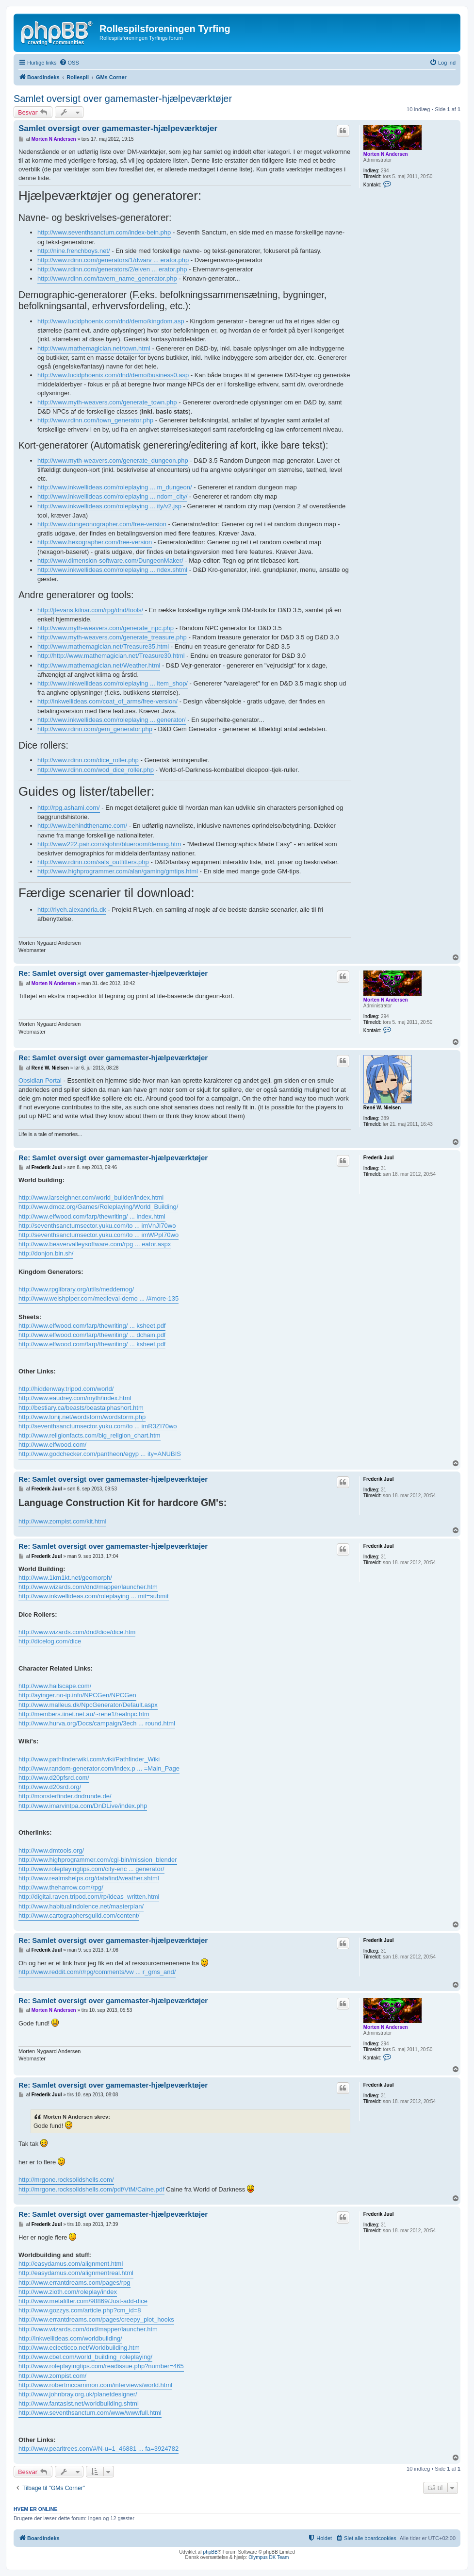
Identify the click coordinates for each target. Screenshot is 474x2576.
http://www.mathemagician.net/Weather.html (98, 665)
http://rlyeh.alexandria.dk (71, 909)
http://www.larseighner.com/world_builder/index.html (90, 1197)
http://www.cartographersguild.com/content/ (78, 1915)
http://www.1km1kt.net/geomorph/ (65, 1577)
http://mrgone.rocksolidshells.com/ (66, 2179)
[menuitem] (69, 62)
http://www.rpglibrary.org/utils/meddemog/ (76, 1289)
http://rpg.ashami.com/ (68, 807)
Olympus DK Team (268, 2557)
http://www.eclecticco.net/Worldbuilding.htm (79, 2347)
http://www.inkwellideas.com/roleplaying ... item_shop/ (112, 683)
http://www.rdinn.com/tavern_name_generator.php (107, 278)
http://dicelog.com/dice (49, 1641)
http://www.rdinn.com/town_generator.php (95, 420)
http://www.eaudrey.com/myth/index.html (74, 1398)
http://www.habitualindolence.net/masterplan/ (81, 1906)
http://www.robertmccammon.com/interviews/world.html (95, 2385)
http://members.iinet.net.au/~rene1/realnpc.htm (83, 1714)
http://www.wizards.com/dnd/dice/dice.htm (76, 1632)
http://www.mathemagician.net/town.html (93, 348)
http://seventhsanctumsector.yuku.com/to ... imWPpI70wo (98, 1234)
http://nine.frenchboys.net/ (73, 250)
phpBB (210, 2552)
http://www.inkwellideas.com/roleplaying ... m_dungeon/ (114, 487)
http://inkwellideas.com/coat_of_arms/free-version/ (107, 701)
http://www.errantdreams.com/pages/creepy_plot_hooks (96, 2319)
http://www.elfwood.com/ (52, 1444)
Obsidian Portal (40, 1080)
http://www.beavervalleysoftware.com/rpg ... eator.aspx (94, 1244)
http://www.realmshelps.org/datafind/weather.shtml (88, 1878)
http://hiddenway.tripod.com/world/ (66, 1388)
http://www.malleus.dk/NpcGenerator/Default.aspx (88, 1704)
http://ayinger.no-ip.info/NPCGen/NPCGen (77, 1695)
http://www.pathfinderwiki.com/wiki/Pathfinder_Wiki (89, 1759)
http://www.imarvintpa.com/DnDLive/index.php (82, 1805)
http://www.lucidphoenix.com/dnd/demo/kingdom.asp (110, 321)
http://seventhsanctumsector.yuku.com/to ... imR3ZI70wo (97, 1426)
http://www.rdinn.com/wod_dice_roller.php (95, 769)
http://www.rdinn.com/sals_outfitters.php (93, 862)
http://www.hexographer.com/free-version (94, 542)
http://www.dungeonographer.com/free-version (101, 524)
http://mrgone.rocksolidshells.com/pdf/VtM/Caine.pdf (91, 2189)
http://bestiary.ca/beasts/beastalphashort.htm (81, 1407)
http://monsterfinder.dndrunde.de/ (65, 1796)
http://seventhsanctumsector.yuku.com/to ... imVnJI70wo (97, 1225)
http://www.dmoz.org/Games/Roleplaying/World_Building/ (98, 1206)
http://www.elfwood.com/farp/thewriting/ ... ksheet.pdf (91, 1325)
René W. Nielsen (382, 1107)
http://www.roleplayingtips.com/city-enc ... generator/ (91, 1869)
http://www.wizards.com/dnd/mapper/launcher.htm (88, 1586)
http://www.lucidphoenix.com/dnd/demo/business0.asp (113, 375)
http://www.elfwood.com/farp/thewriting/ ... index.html (91, 1216)
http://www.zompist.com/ (52, 2375)
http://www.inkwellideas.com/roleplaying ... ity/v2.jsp (109, 506)
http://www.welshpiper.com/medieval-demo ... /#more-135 (98, 1298)
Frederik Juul (378, 1157)
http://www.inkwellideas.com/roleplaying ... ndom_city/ (112, 496)
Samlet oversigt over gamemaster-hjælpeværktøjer (123, 98)
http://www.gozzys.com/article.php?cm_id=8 (79, 2310)
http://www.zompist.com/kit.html (62, 1521)
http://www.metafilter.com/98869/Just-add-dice (82, 2301)
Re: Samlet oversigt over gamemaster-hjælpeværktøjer (113, 973)
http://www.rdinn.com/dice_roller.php (88, 760)
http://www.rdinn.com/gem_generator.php (94, 729)
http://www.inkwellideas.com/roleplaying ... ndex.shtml (112, 569)
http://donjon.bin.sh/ (45, 1253)
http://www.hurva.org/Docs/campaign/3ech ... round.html (96, 1723)
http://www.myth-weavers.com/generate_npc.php (105, 628)
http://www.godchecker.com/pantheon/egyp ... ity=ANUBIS (99, 1453)
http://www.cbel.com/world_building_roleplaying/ (85, 2356)
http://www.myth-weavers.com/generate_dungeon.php (112, 460)
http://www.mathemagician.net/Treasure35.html (103, 646)
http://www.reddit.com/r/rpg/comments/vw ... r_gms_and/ (97, 1971)
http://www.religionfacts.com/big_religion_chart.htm (89, 1435)
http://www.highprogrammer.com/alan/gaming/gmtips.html (117, 871)
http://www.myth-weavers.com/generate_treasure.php (112, 637)
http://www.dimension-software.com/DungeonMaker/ (110, 560)
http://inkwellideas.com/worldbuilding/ (70, 2338)
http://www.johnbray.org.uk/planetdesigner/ (77, 2394)
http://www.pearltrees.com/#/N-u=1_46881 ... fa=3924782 (98, 2448)
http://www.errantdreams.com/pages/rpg (74, 2282)
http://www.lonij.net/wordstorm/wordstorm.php (82, 1417)
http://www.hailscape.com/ (54, 1685)
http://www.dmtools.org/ (51, 1850)
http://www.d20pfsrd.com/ (53, 1777)
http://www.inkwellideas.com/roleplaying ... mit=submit (93, 1596)
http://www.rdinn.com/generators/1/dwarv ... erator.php (113, 260)
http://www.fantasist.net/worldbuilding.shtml (78, 2403)
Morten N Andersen (385, 154)
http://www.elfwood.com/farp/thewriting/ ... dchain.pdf (91, 1334)
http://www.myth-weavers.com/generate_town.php (107, 402)
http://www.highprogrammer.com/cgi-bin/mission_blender (97, 1859)
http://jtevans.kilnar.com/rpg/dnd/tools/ (90, 610)
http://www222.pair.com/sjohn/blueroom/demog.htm (109, 844)
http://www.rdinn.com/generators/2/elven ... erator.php (112, 269)
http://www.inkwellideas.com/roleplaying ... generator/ (111, 719)
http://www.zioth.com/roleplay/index (67, 2291)
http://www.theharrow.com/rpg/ (60, 1887)
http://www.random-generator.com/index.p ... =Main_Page (99, 1768)
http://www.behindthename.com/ (82, 825)
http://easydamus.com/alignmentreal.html (75, 2272)
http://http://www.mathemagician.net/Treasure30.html (111, 655)
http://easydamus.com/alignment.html (70, 2263)
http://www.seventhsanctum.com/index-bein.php (104, 232)
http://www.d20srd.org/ (49, 1786)
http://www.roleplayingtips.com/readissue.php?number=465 (101, 2366)
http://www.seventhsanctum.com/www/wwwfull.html (90, 2412)
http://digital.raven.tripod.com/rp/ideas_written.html (88, 1896)
